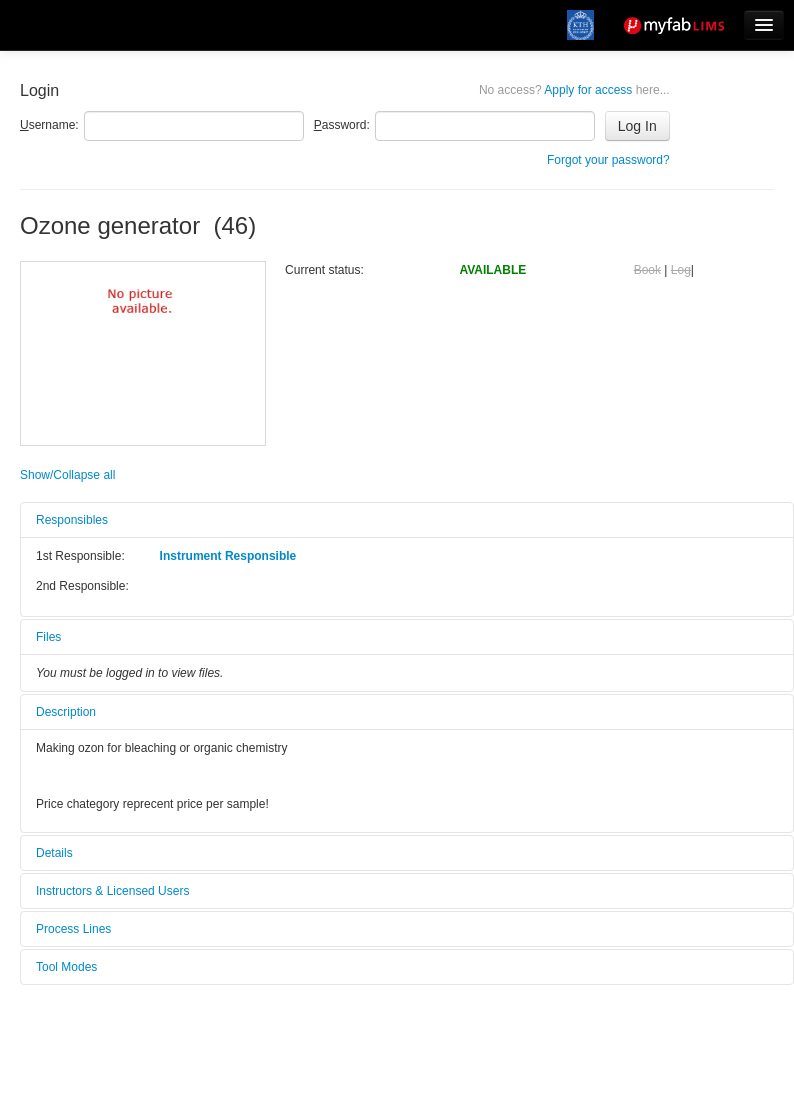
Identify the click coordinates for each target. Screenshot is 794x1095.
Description (66, 712)
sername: (49, 125)
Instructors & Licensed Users (112, 891)
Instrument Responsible (228, 556)
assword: (342, 125)
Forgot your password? (608, 160)
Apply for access (574, 90)
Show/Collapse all (67, 475)
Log (681, 270)
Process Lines (73, 929)
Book (647, 270)
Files (48, 637)
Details (54, 853)
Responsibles (72, 520)
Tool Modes (66, 967)
